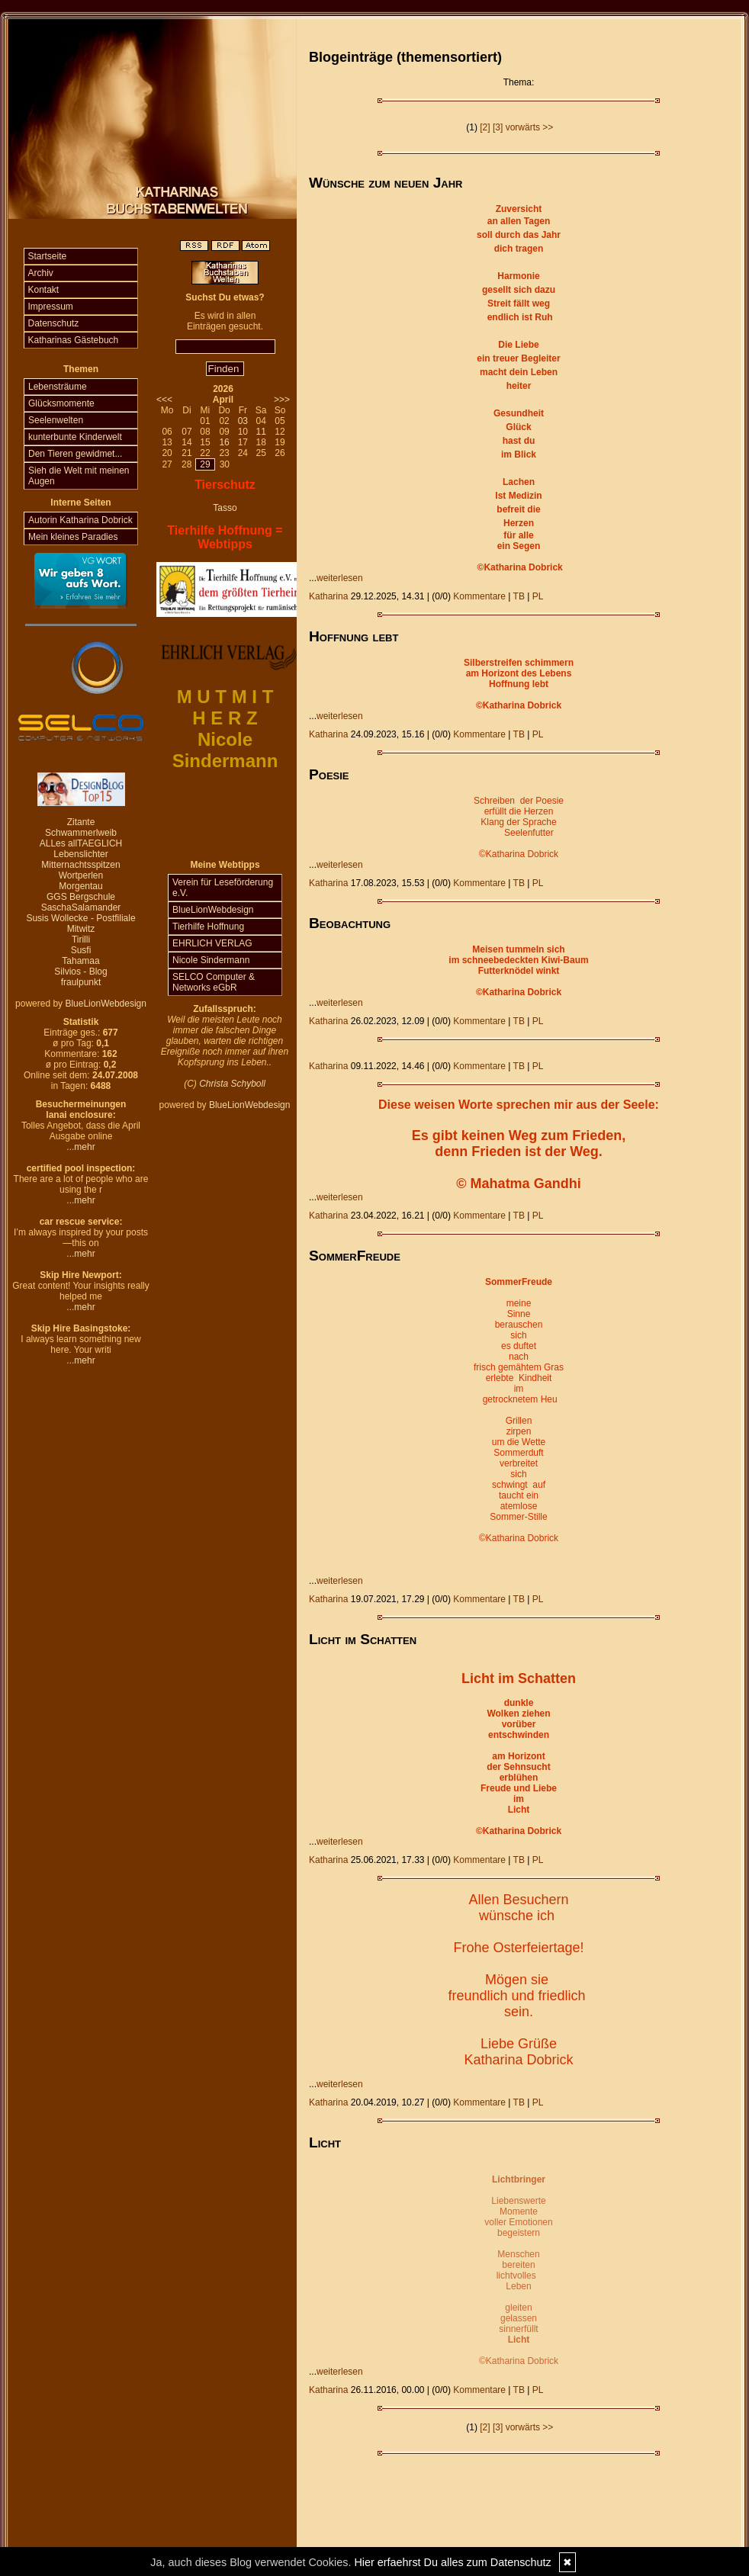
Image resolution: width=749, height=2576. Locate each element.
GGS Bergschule (81, 896)
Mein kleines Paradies (72, 537)
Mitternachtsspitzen (80, 864)
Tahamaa (80, 961)
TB (519, 596)
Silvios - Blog (80, 971)
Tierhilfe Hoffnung (208, 926)
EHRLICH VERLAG (212, 943)
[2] (485, 127)
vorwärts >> (530, 127)
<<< (164, 399)
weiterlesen (340, 578)
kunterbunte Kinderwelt (75, 437)
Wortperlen (81, 875)
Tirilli (81, 939)
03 (243, 421)
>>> (282, 399)
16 (224, 442)
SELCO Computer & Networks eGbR (213, 982)
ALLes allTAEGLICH (81, 843)
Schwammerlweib (81, 832)
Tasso (224, 508)
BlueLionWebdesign (105, 1003)
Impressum (50, 306)
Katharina (328, 596)
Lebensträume (57, 386)
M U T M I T (225, 696)
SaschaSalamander (81, 907)
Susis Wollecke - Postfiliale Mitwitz (80, 923)
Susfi (81, 950)
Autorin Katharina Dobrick (80, 520)
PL (538, 596)
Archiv (40, 273)
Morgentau (80, 886)
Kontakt (43, 289)
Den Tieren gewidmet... (75, 453)
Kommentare (479, 596)
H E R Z (224, 718)
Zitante (81, 822)
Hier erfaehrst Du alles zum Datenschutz (452, 2562)
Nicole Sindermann (210, 960)
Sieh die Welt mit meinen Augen (79, 476)
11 (260, 431)
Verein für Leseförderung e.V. (222, 887)
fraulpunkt (81, 982)
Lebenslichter (80, 854)
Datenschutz (53, 323)
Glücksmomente (61, 403)
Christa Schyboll (232, 1083)
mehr (84, 1147)
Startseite (47, 256)
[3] (498, 127)
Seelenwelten (55, 420)
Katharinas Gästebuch (73, 340)
